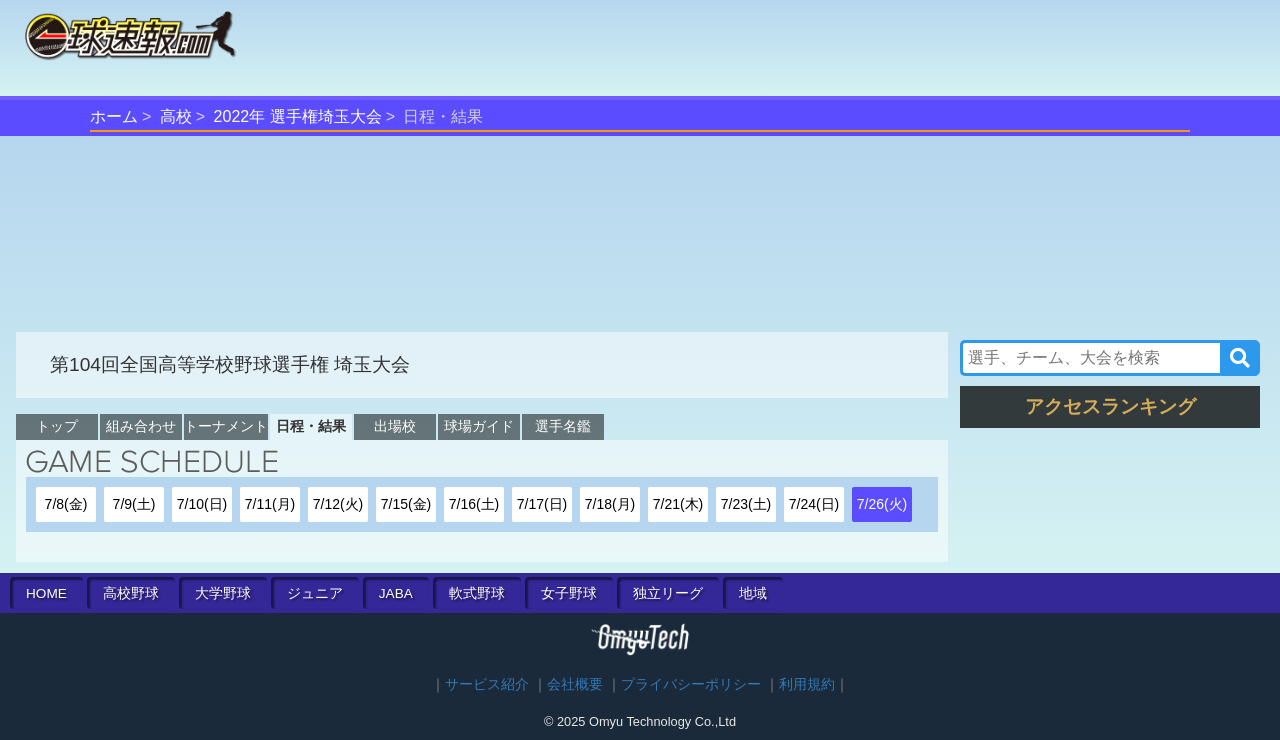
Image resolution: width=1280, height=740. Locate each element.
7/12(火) (338, 504)
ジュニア (315, 593)
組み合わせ (141, 426)
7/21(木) (678, 504)
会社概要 (575, 684)
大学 (223, 593)
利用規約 (807, 684)
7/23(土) (746, 504)
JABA (396, 593)
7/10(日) (202, 504)
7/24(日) (814, 504)
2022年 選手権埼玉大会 (298, 116)
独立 (668, 593)
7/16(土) (474, 504)
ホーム (114, 116)
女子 (569, 593)
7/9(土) (134, 504)
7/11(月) (270, 504)
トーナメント (226, 426)
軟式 (477, 593)
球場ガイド (479, 426)
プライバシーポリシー (691, 684)
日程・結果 (311, 426)
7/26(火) (882, 504)
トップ (57, 426)
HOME (46, 593)
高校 (176, 116)
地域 (753, 593)
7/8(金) (66, 504)
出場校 (395, 426)
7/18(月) (610, 504)
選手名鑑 (563, 426)
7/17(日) (542, 504)
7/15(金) (406, 504)
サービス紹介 (487, 684)
